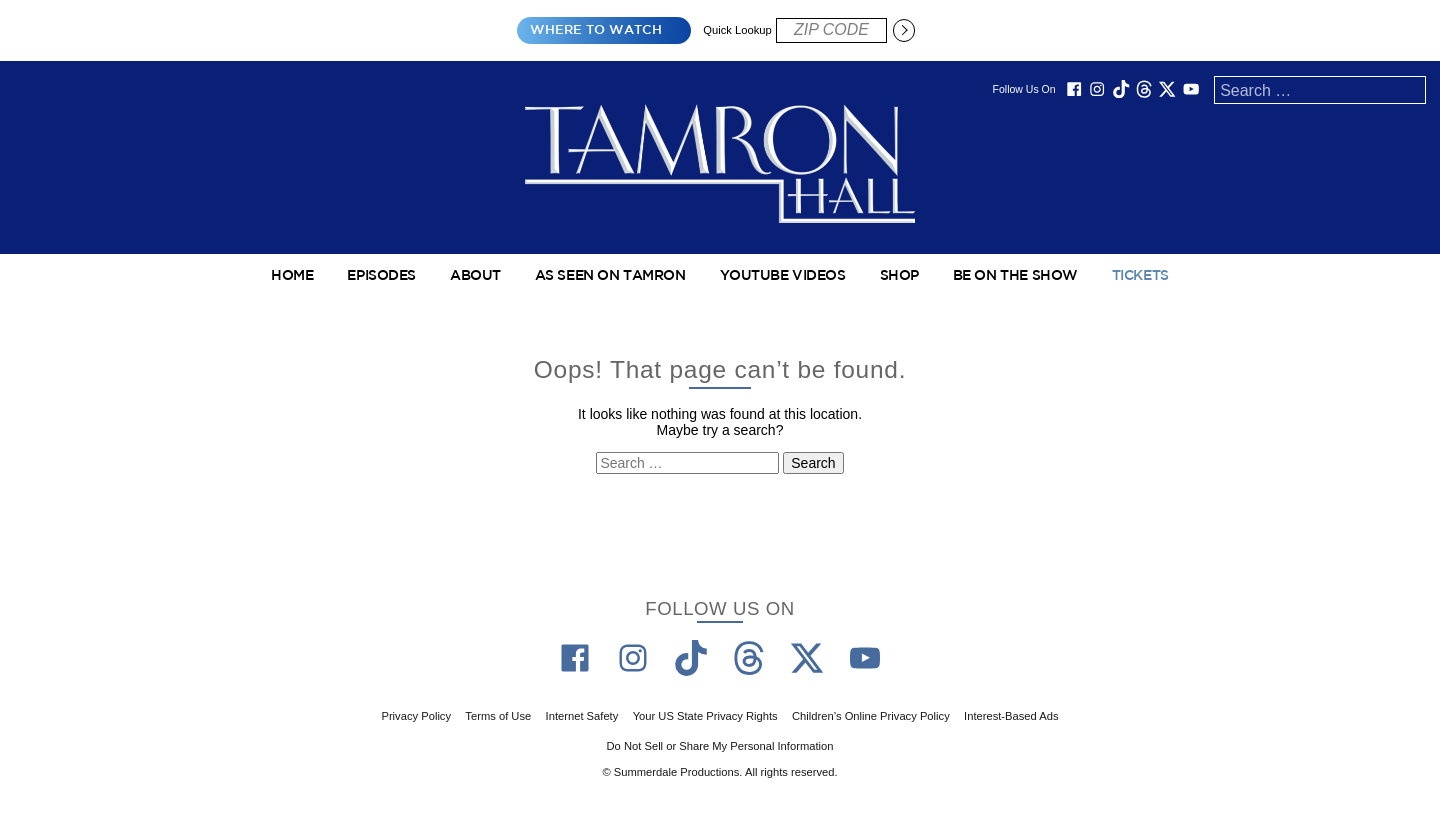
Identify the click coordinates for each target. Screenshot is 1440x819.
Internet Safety (582, 716)
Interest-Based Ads (1011, 716)
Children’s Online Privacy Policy (871, 716)
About (475, 276)
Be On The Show (1015, 276)
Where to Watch (596, 30)
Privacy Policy (416, 716)
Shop (899, 276)
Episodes (381, 276)
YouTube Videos (783, 276)
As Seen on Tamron (610, 276)
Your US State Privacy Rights (705, 716)
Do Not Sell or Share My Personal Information (720, 746)
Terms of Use (498, 716)
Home (292, 276)
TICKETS (1140, 276)
